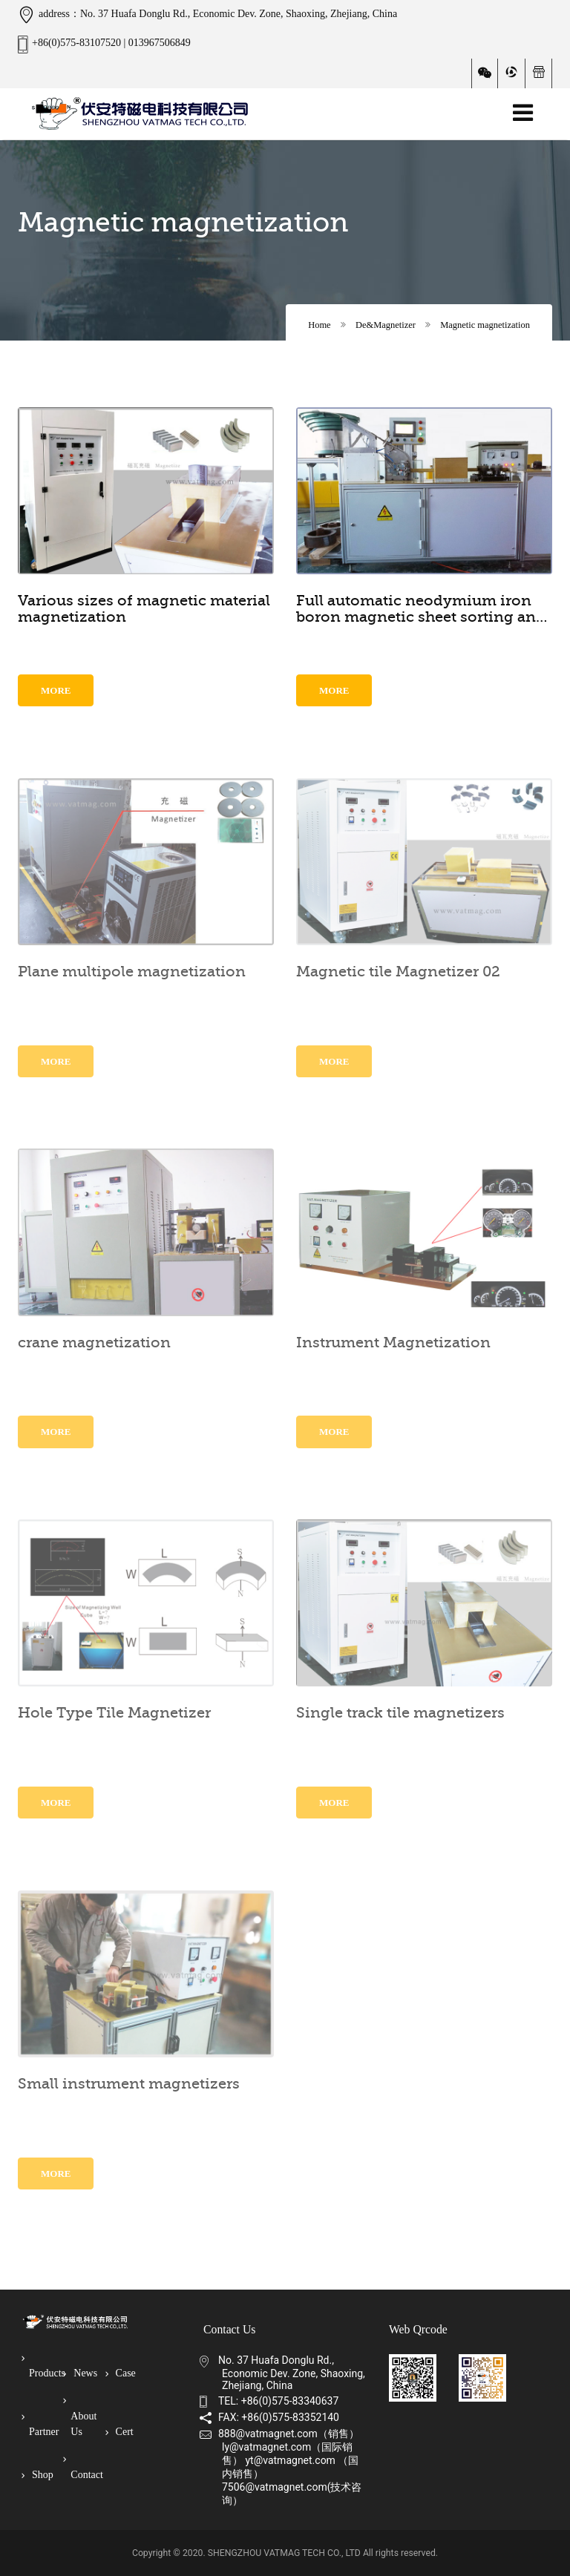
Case (124, 2373)
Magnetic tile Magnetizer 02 (398, 972)
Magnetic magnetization (485, 325)
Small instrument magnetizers (129, 2084)
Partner (43, 2425)
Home (319, 325)
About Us (83, 2416)
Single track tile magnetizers (400, 1713)
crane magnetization (94, 1343)
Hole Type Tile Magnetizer (114, 1713)
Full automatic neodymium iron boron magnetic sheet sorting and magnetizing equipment (421, 609)
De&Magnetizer (386, 325)
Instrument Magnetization (393, 1343)
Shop (41, 2475)
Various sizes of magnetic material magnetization (144, 609)
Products (43, 2366)
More (56, 690)
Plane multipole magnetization (132, 972)
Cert (123, 2432)
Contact (85, 2467)
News (84, 2373)
